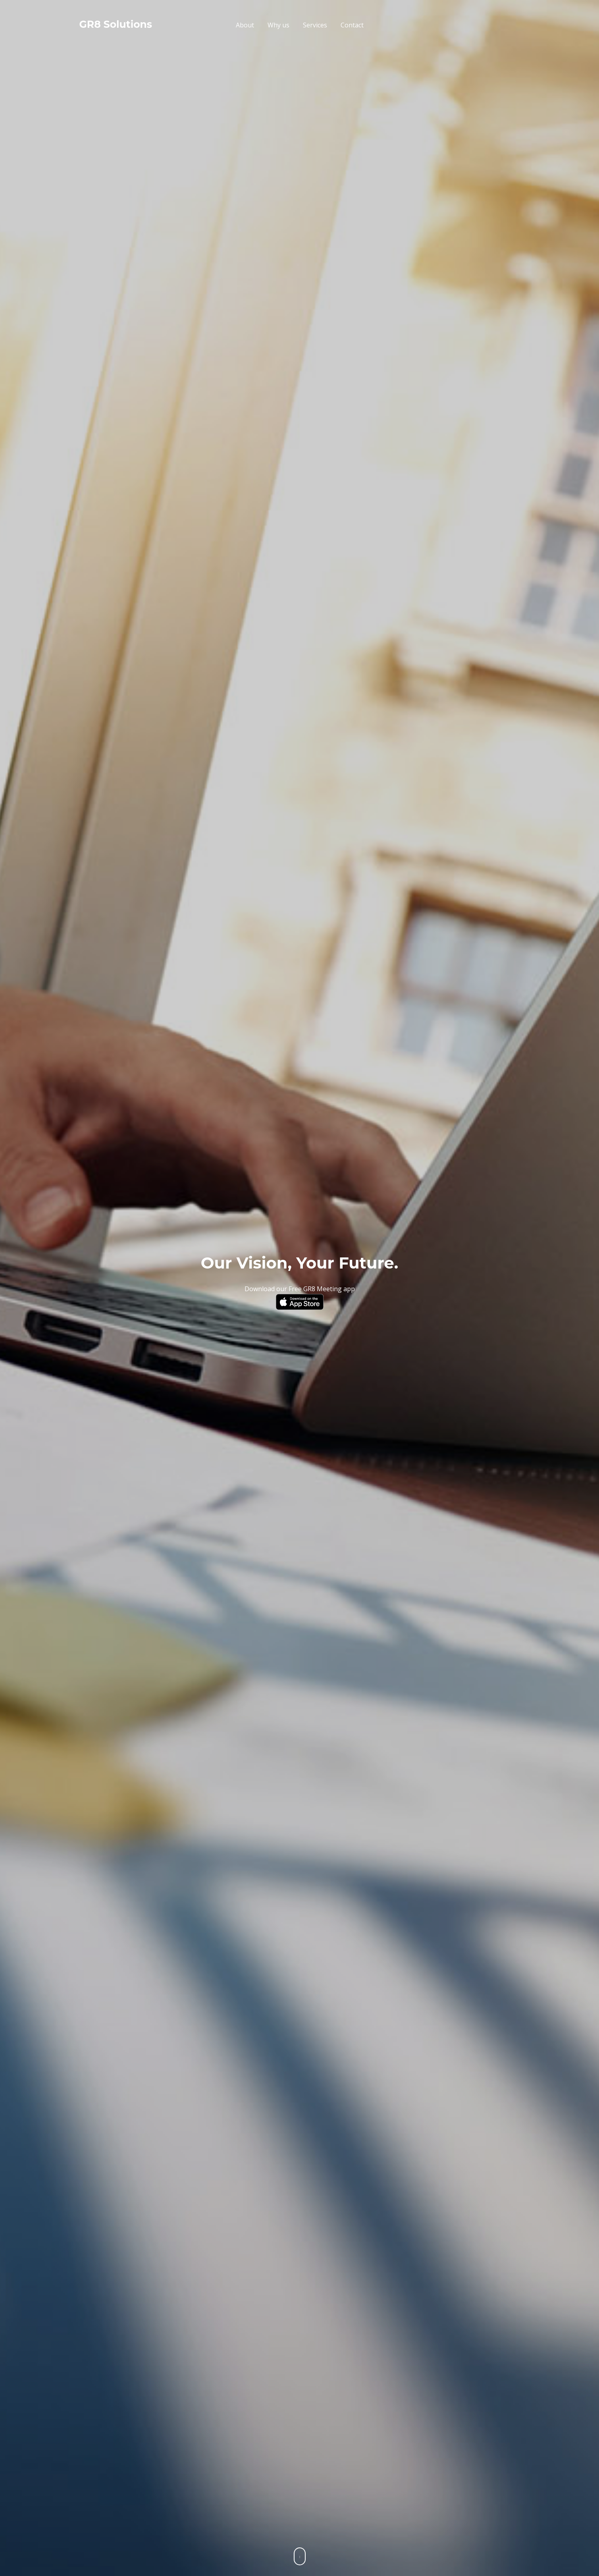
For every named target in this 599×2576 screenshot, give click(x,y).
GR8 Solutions (115, 24)
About (245, 25)
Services (315, 25)
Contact (352, 25)
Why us (278, 25)
